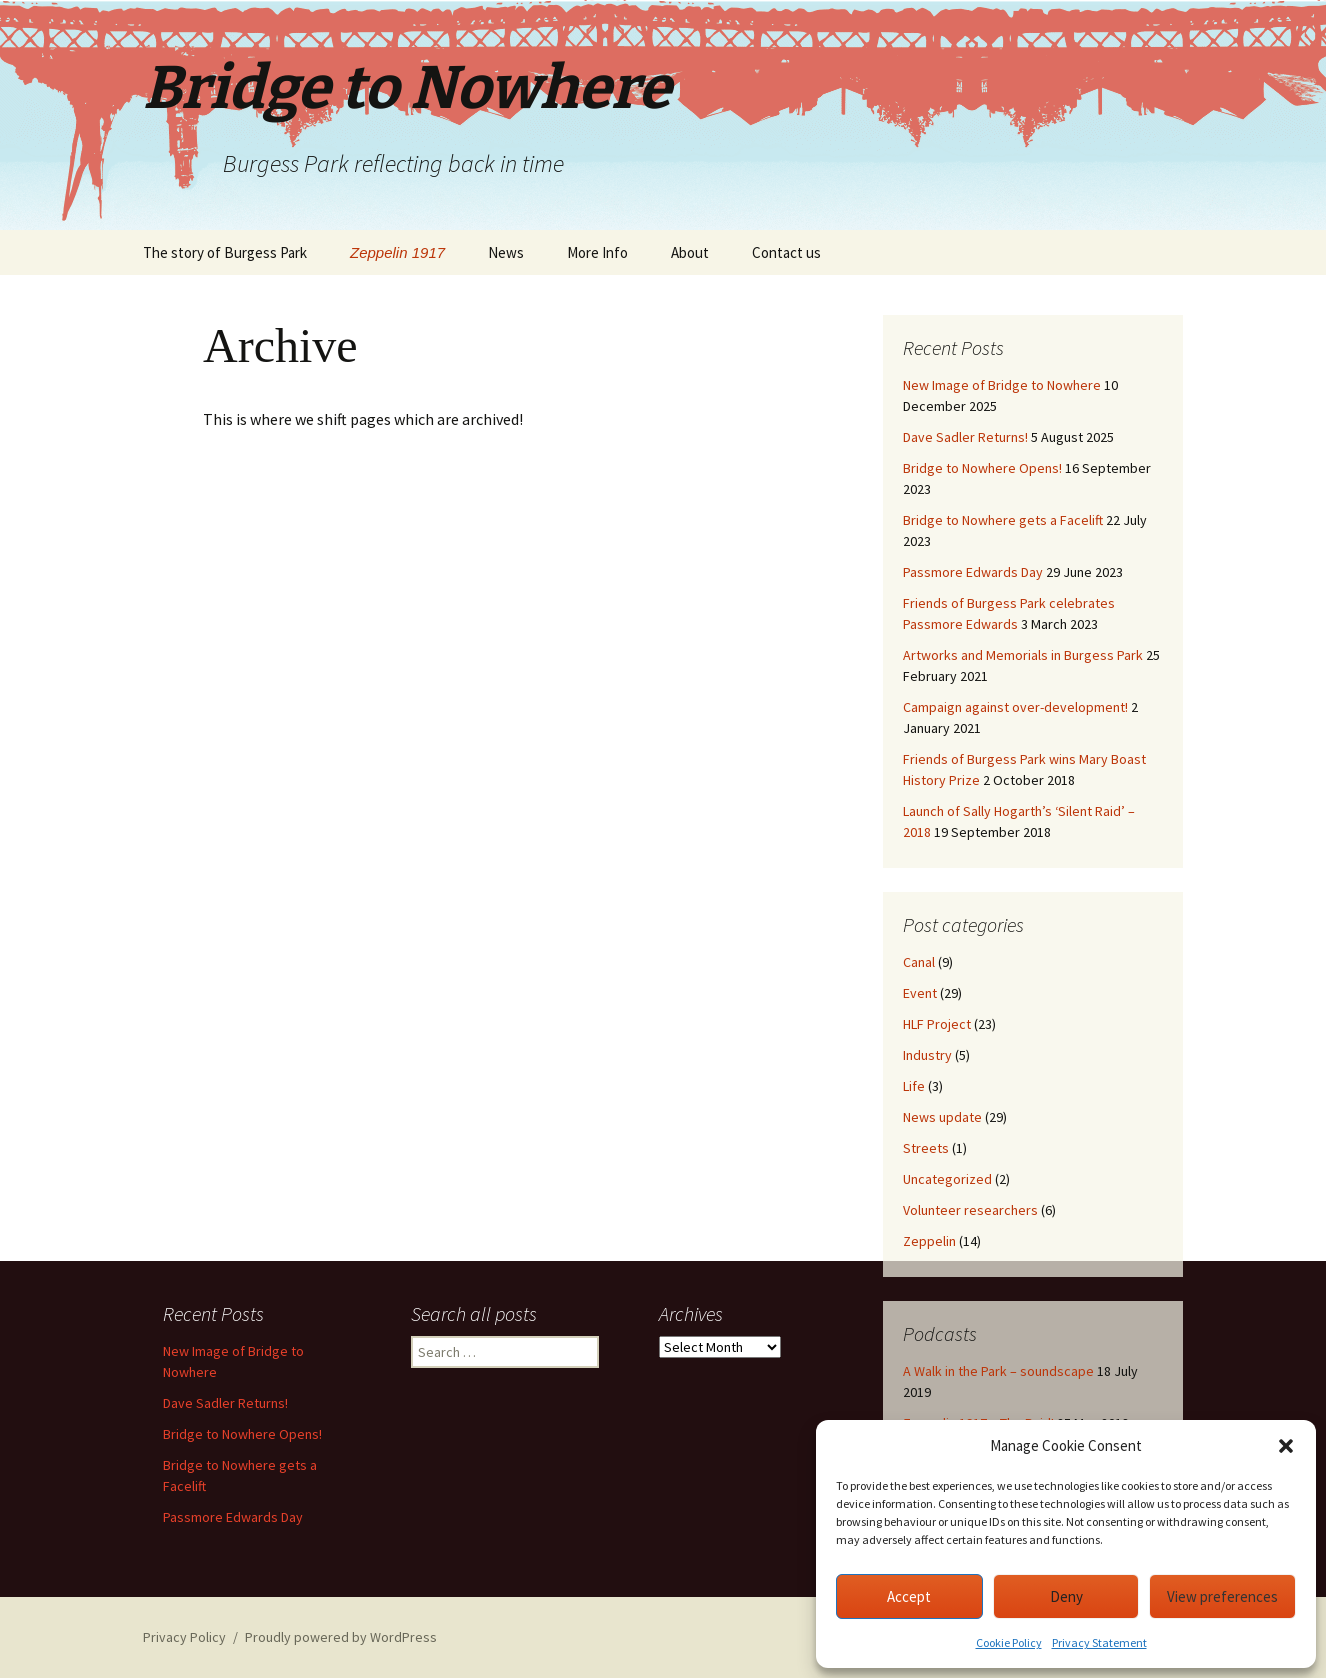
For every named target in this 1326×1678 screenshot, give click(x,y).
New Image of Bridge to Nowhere (1002, 385)
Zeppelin (929, 1241)
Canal (919, 962)
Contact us (786, 252)
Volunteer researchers (970, 1210)
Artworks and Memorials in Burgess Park (1023, 655)
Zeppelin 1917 (397, 252)
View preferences (1222, 1596)
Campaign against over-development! (1015, 707)
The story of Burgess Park (225, 252)
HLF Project (937, 1024)
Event (920, 993)
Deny (1066, 1596)
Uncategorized (947, 1179)
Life (914, 1086)
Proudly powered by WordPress (341, 1637)
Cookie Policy (1009, 1642)
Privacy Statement (1099, 1642)
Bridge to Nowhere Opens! (982, 468)
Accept (909, 1596)
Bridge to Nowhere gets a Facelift (1003, 520)
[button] (1286, 1446)
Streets (926, 1148)
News (506, 252)
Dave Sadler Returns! (965, 437)
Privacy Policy (184, 1637)
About (690, 252)
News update (942, 1117)
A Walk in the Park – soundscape (998, 1371)
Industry (927, 1055)
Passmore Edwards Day (973, 572)
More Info (597, 252)
